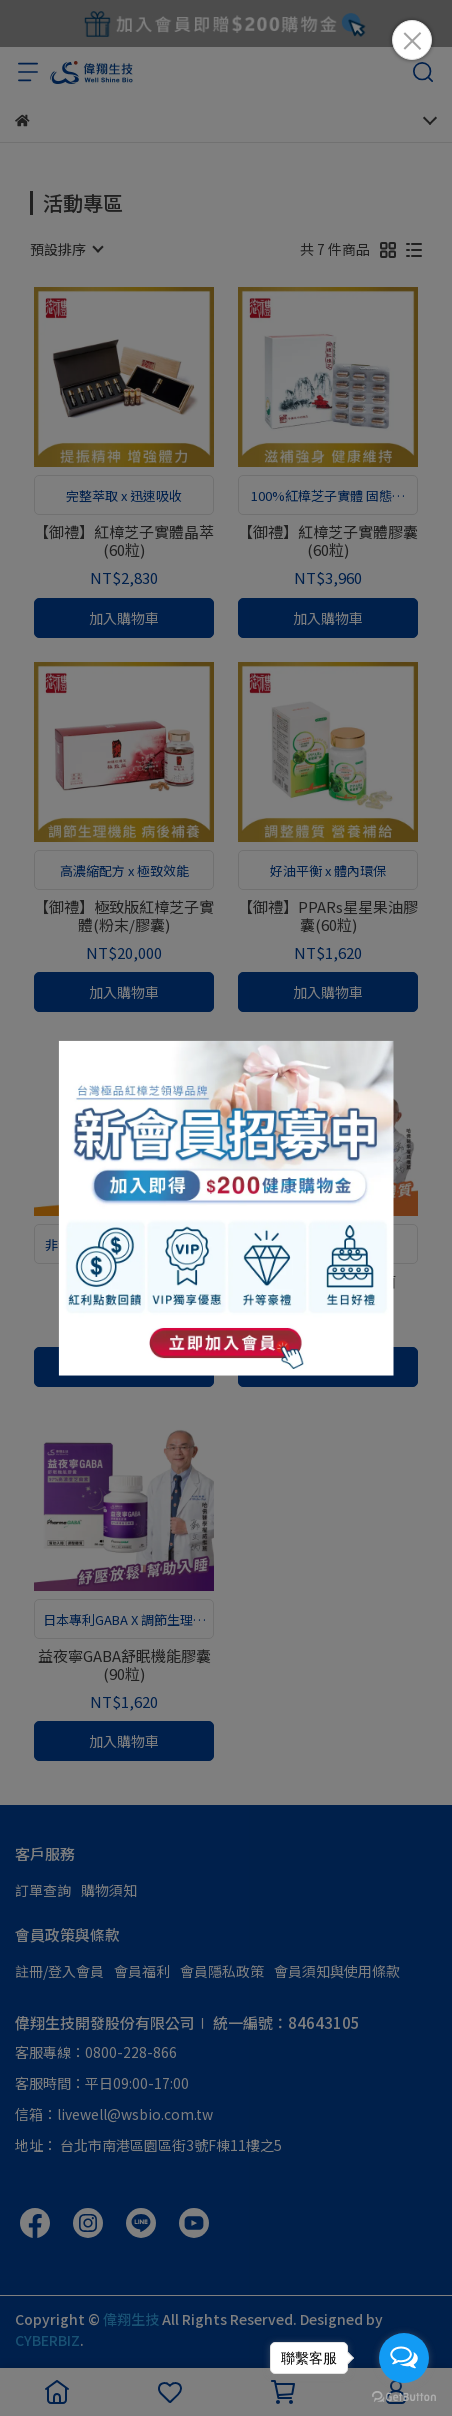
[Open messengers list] (404, 2358)
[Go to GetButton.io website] (404, 2396)
